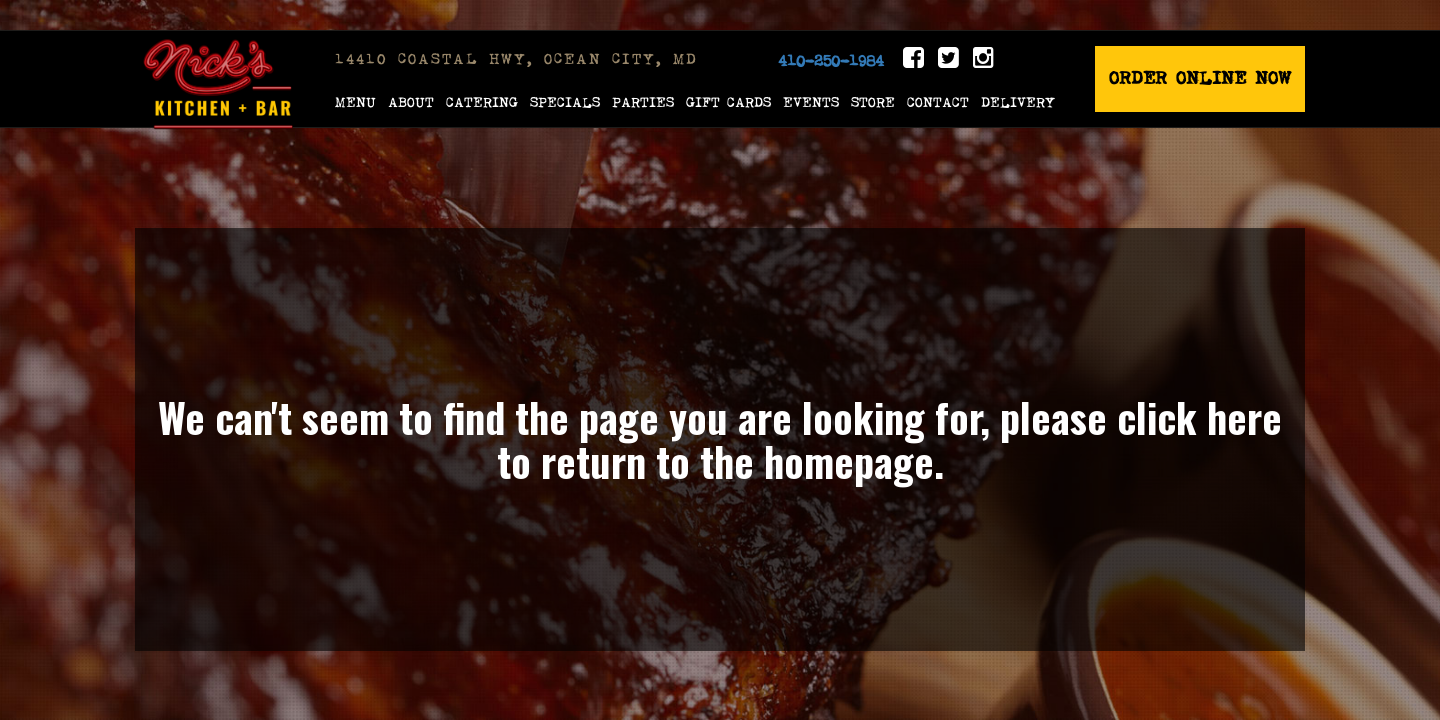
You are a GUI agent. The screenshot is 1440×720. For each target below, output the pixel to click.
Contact (938, 101)
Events (811, 101)
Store (873, 101)
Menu (355, 101)
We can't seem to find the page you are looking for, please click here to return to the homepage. (720, 439)
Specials (565, 101)
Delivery (1018, 101)
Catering (482, 101)
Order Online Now (1200, 78)
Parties (643, 101)
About (411, 101)
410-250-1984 (831, 61)
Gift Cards (728, 101)
